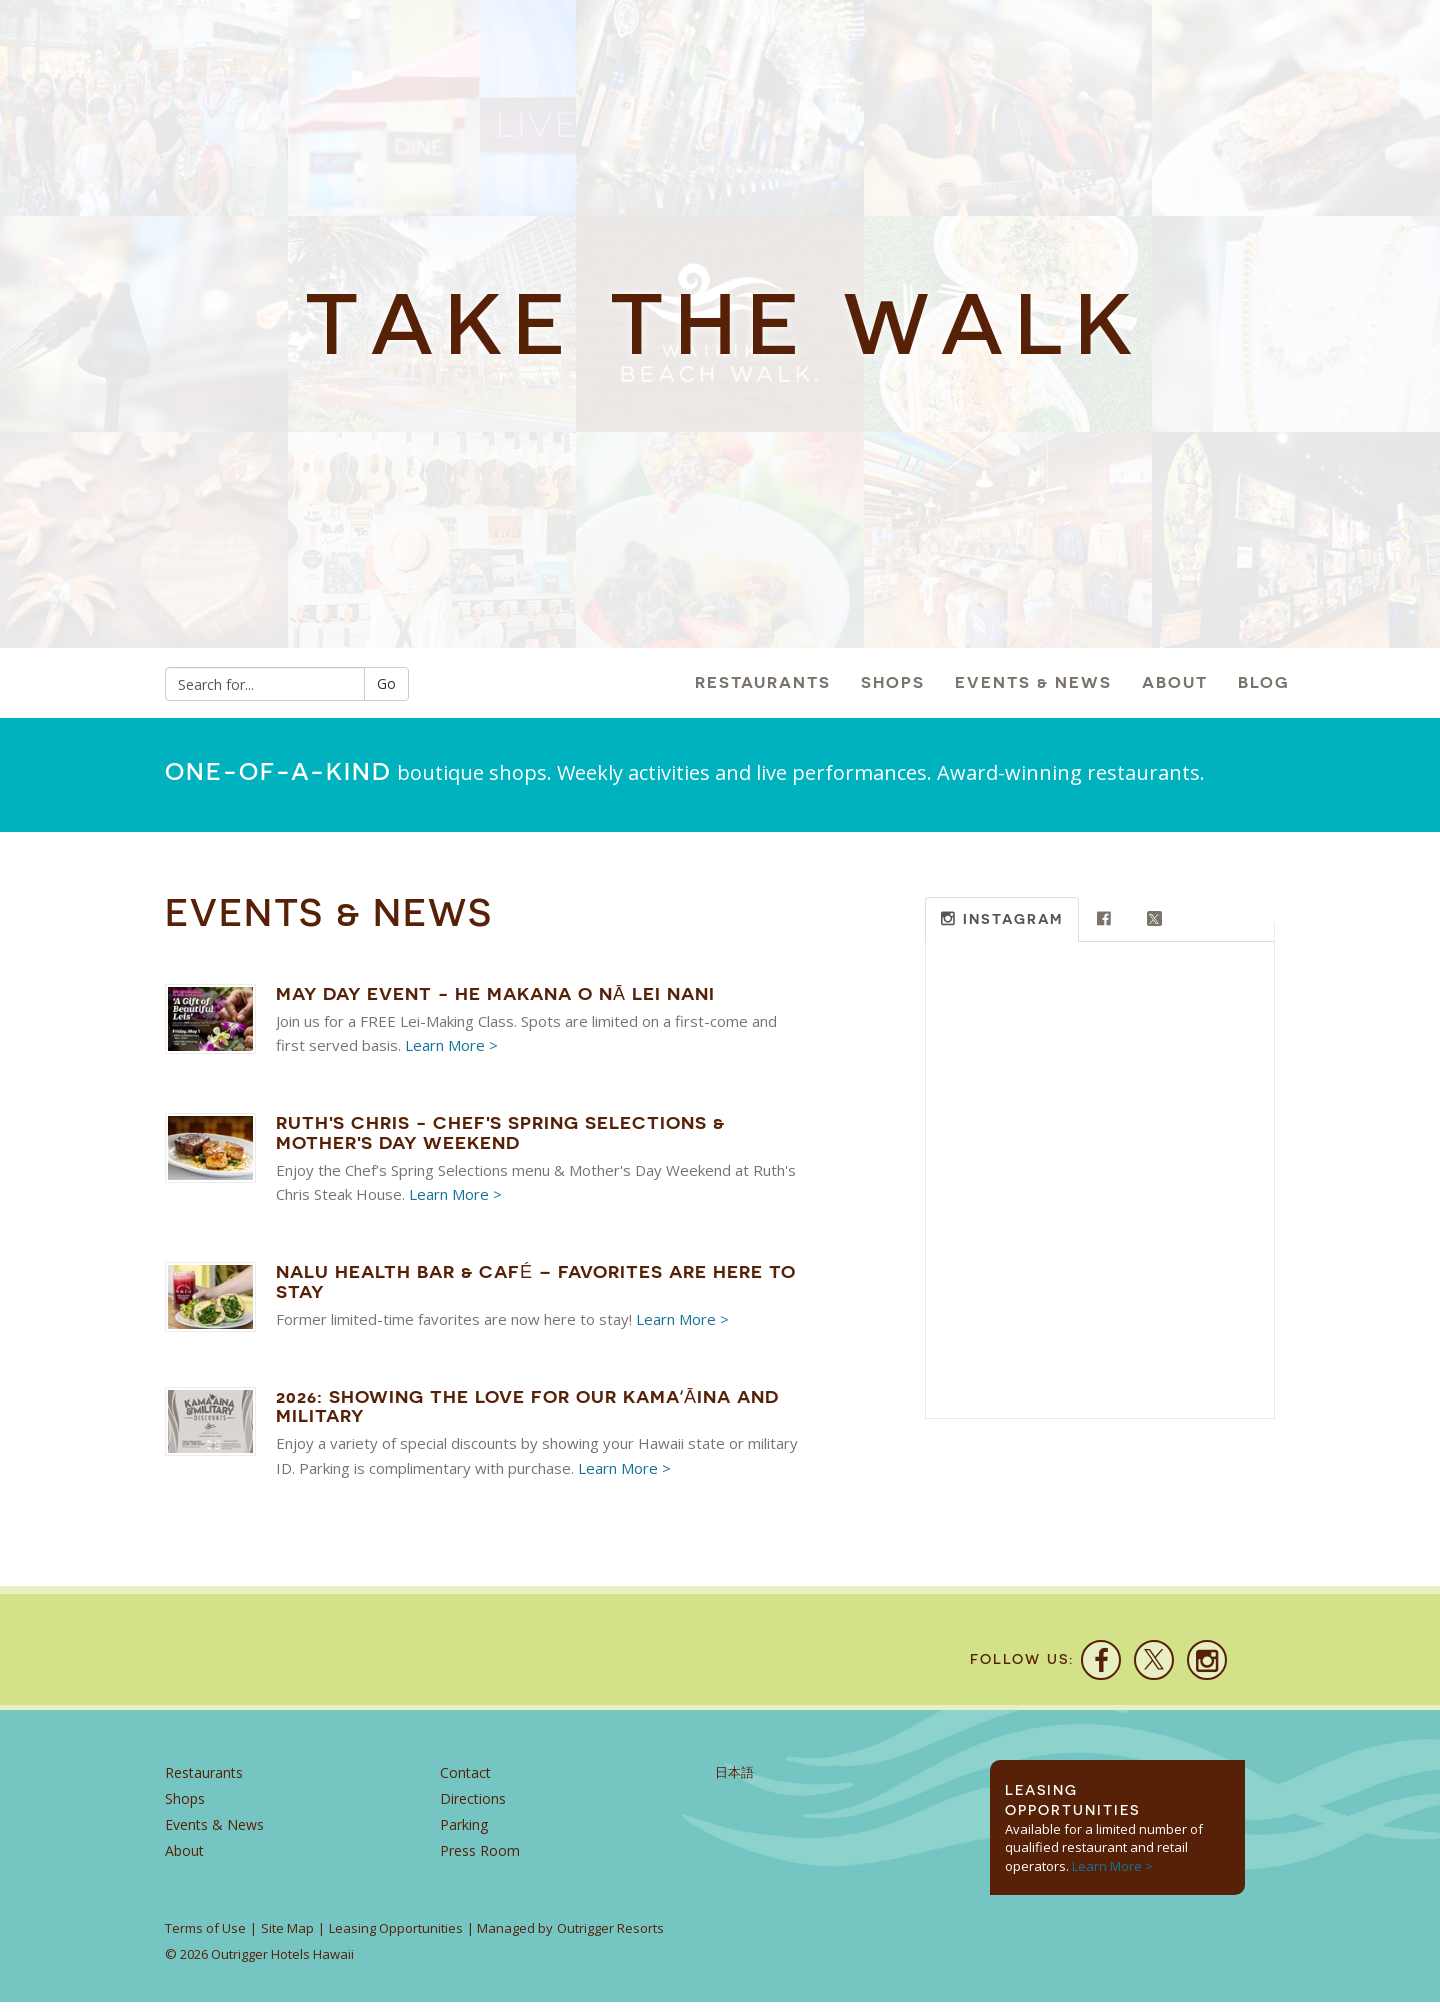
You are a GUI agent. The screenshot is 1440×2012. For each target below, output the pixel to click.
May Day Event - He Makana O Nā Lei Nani (495, 993)
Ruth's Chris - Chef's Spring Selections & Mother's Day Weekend (500, 1132)
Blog (1264, 682)
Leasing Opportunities (396, 1938)
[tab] (1002, 919)
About (1175, 682)
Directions (473, 1807)
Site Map (287, 1938)
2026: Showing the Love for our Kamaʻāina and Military (527, 1406)
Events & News (1033, 682)
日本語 (734, 1781)
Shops (893, 682)
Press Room (480, 1859)
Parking (464, 1833)
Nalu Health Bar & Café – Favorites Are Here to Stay (536, 1281)
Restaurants (763, 682)
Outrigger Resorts (610, 1938)
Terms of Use (205, 1938)
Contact (465, 1781)
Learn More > (451, 1045)
